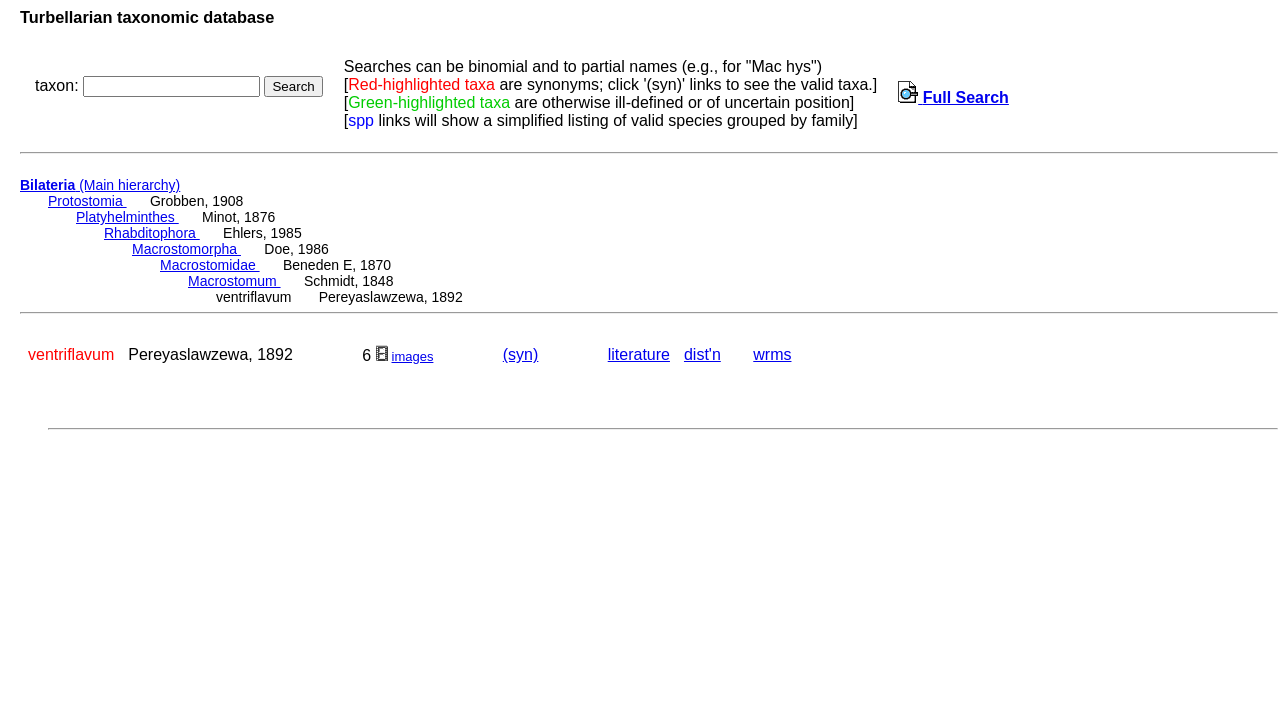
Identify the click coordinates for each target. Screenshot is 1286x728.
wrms (772, 354)
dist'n (702, 354)
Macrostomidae (210, 265)
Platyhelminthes (127, 217)
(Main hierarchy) (100, 185)
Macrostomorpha (186, 249)
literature (639, 354)
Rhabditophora (152, 233)
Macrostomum (234, 281)
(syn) (521, 354)
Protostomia (87, 201)
